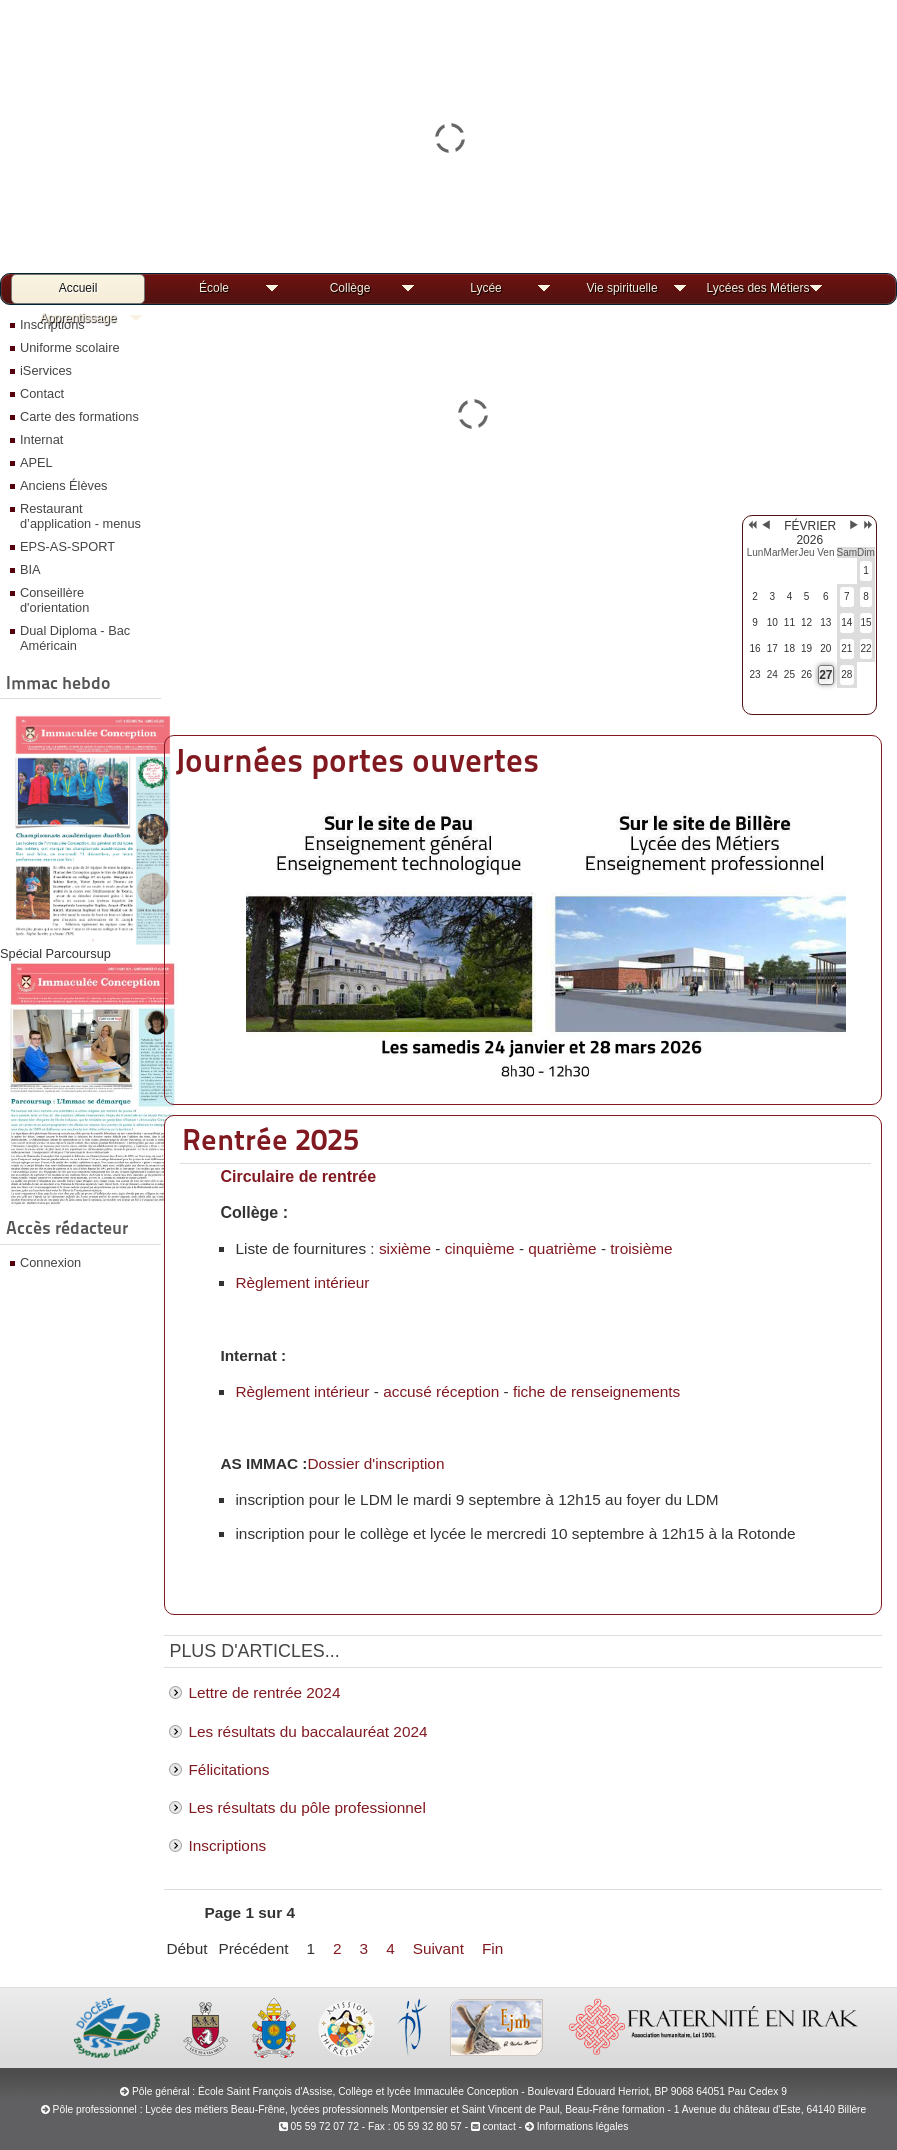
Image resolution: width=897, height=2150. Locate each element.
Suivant (438, 1948)
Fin (492, 1948)
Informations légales (583, 2126)
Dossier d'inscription (375, 1463)
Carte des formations (79, 416)
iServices (46, 370)
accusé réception (441, 1391)
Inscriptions (227, 1845)
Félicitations (228, 1769)
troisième (641, 1248)
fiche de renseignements (596, 1391)
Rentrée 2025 (270, 1139)
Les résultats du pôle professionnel (306, 1807)
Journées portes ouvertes (357, 760)
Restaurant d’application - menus (80, 516)
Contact (42, 393)
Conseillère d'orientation (54, 600)
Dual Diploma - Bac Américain (75, 638)
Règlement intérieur (302, 1282)
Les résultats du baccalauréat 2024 (307, 1731)
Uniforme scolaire (70, 347)
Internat (41, 439)
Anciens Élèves (64, 485)
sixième (405, 1248)
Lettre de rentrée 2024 (264, 1692)
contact (493, 2126)
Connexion (50, 1262)
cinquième (480, 1248)
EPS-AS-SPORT (67, 546)
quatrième (562, 1248)
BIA (30, 569)
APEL (36, 462)
